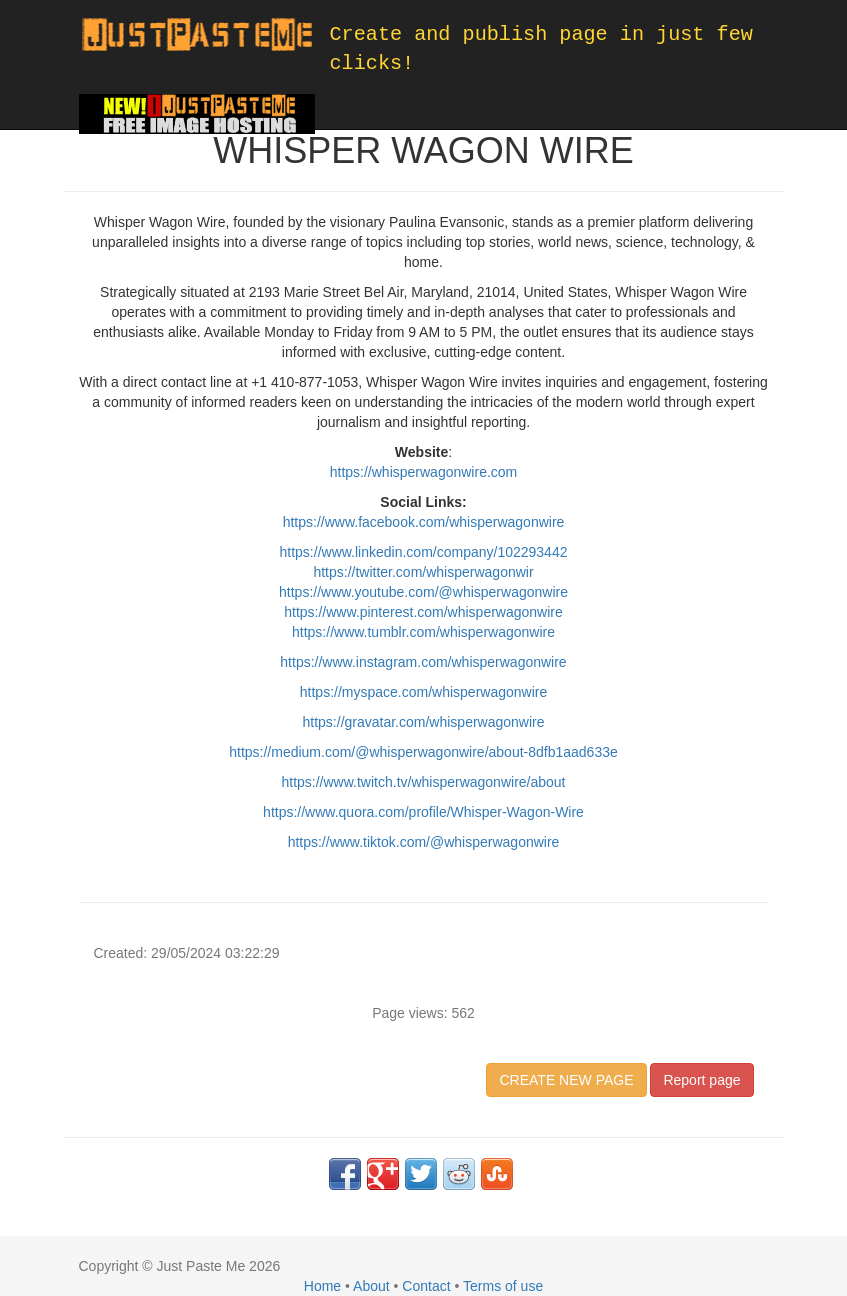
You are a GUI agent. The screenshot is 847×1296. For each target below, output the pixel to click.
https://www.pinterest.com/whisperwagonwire (423, 612)
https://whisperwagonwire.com (424, 472)
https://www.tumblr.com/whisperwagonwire (423, 632)
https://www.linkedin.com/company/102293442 (424, 552)
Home (322, 1286)
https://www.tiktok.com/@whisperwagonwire (424, 842)
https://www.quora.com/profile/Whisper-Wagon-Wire (423, 812)
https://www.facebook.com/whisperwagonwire (424, 522)
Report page (701, 1080)
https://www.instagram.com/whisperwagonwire (423, 662)
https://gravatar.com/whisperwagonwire (424, 722)
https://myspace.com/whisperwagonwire (423, 692)
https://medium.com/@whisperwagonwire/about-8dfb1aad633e (423, 752)
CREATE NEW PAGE (566, 1080)
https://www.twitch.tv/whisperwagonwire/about (423, 782)
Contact (426, 1286)
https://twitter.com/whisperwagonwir (423, 572)
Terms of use (503, 1286)
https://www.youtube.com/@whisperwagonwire (423, 592)
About (371, 1286)
